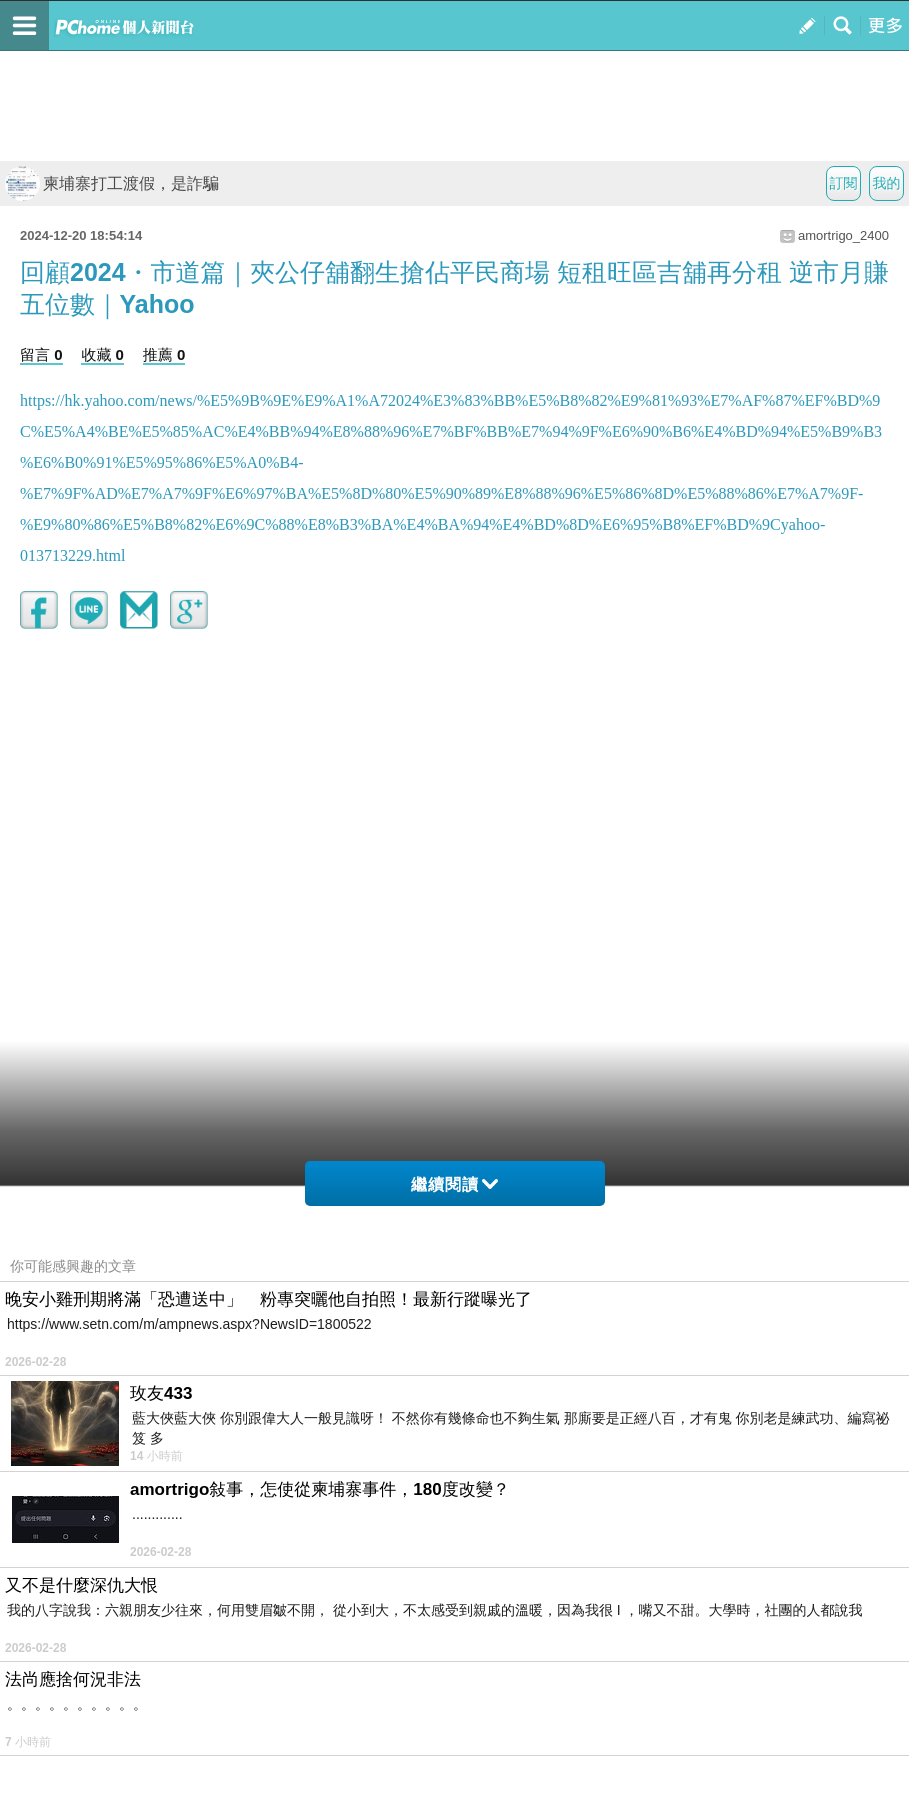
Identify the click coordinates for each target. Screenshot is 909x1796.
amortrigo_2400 (843, 235)
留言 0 (41, 354)
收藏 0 (102, 354)
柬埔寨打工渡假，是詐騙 (112, 183)
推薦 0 (164, 354)
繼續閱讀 (454, 1184)
